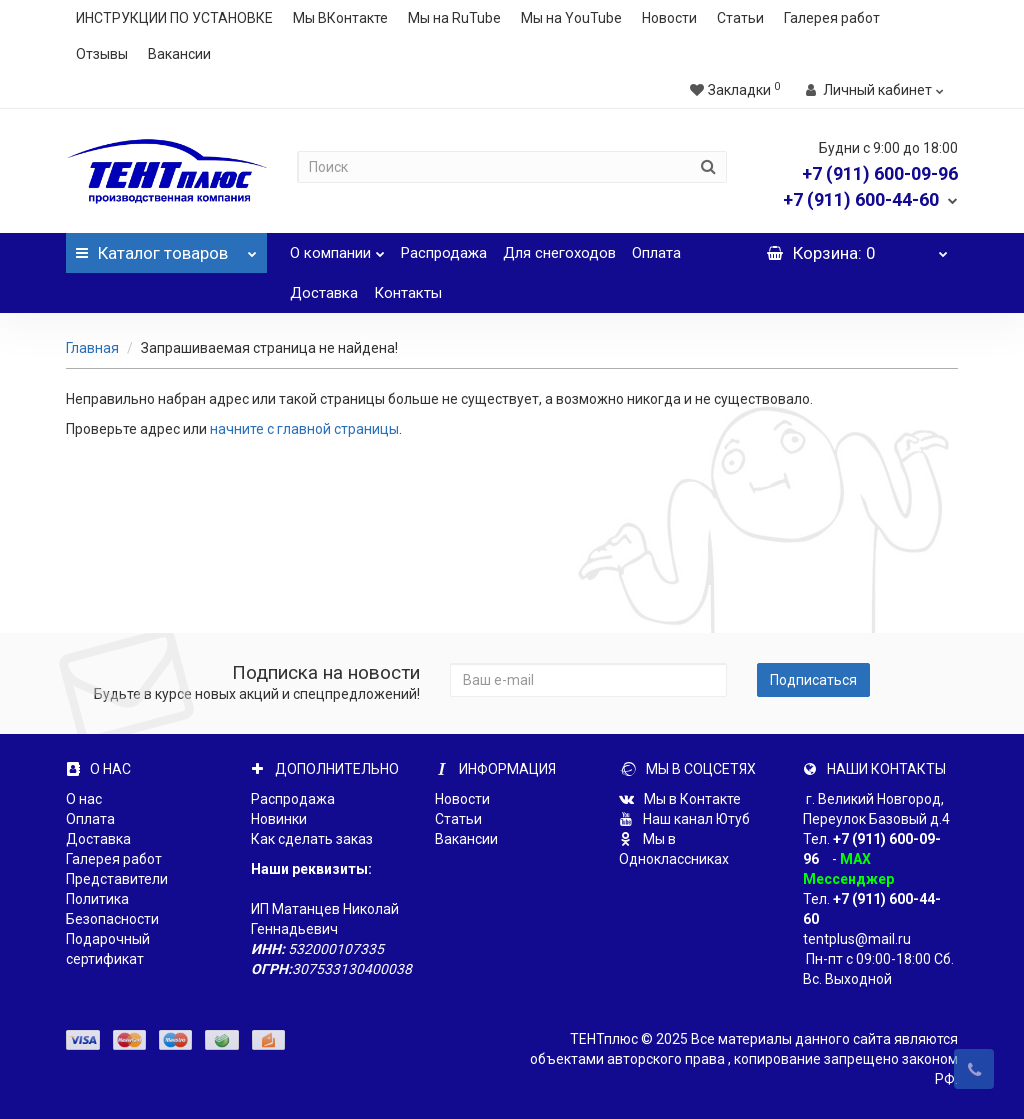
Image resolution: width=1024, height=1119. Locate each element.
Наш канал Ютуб (684, 819)
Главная (92, 348)
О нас (84, 799)
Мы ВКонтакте (340, 18)
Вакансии (179, 54)
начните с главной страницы (304, 429)
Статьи (740, 18)
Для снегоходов (559, 253)
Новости (669, 18)
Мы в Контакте (680, 799)
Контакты (408, 293)
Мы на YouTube (571, 18)
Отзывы (102, 54)
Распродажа (444, 253)
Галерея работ (832, 18)
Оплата (656, 253)
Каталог (166, 248)
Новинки (279, 819)
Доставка (324, 293)
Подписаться (813, 680)
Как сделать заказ (312, 839)
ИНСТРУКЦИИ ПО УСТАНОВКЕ (174, 18)
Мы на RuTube (454, 18)
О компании (337, 247)
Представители (117, 879)
